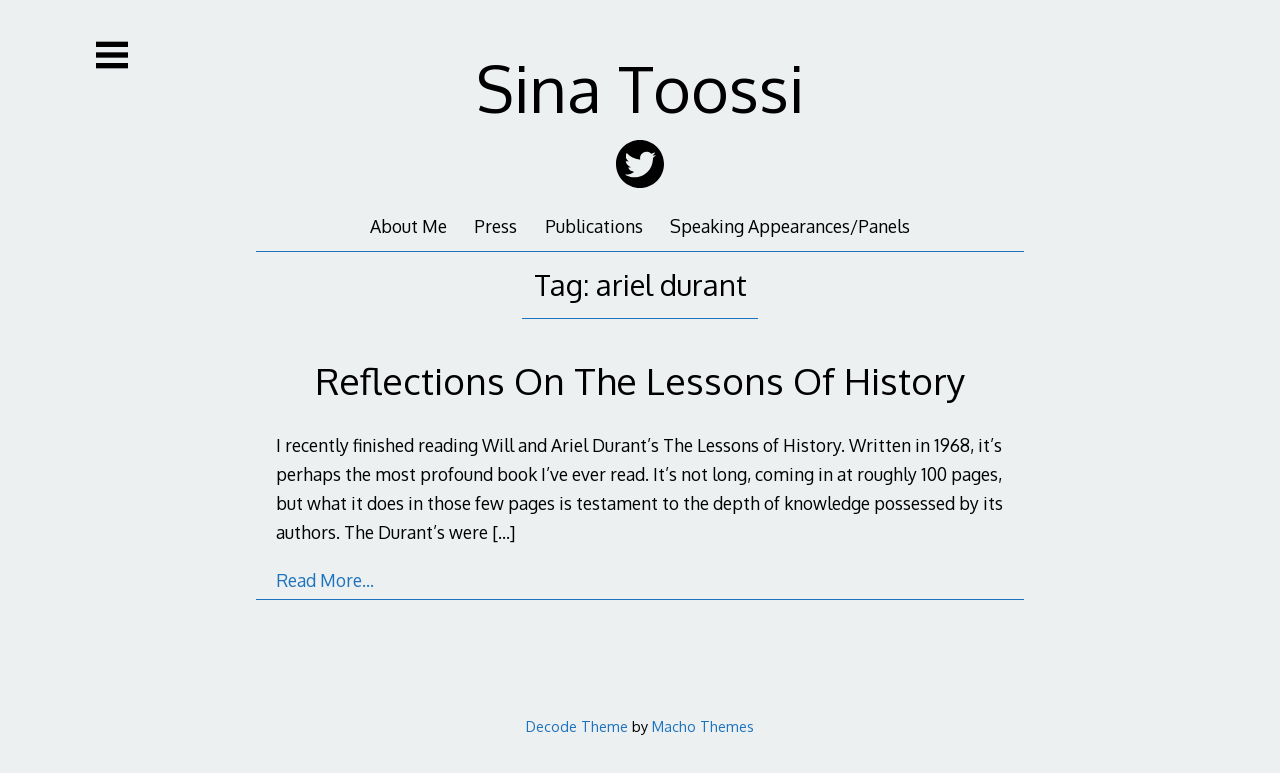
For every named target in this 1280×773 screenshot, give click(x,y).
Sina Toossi (640, 87)
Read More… (325, 580)
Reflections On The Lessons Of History (640, 380)
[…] (503, 532)
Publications (594, 226)
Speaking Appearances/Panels (790, 226)
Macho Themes (703, 726)
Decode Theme (577, 726)
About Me (408, 226)
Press (495, 226)
